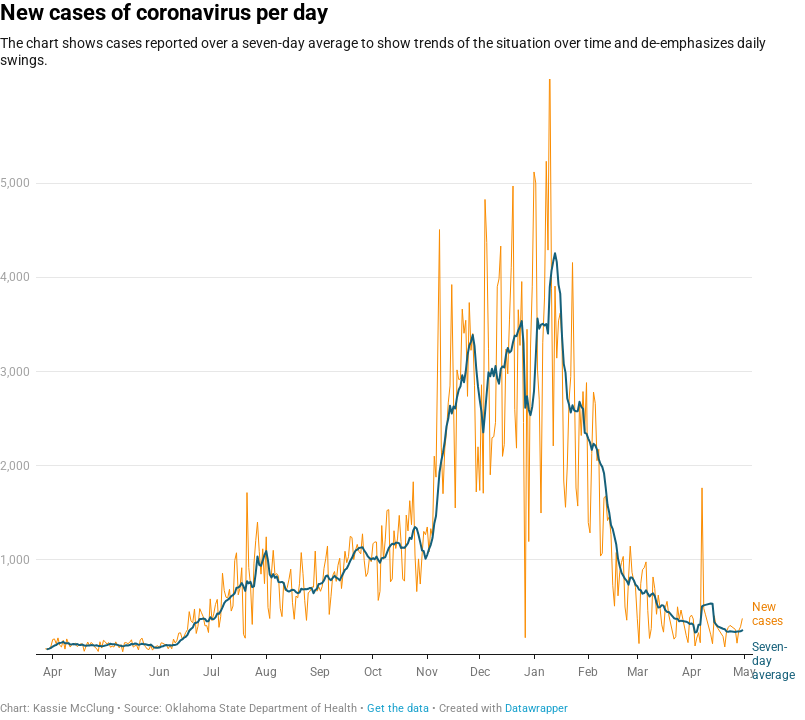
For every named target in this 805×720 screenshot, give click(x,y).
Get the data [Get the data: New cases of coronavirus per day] (398, 708)
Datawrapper (536, 708)
